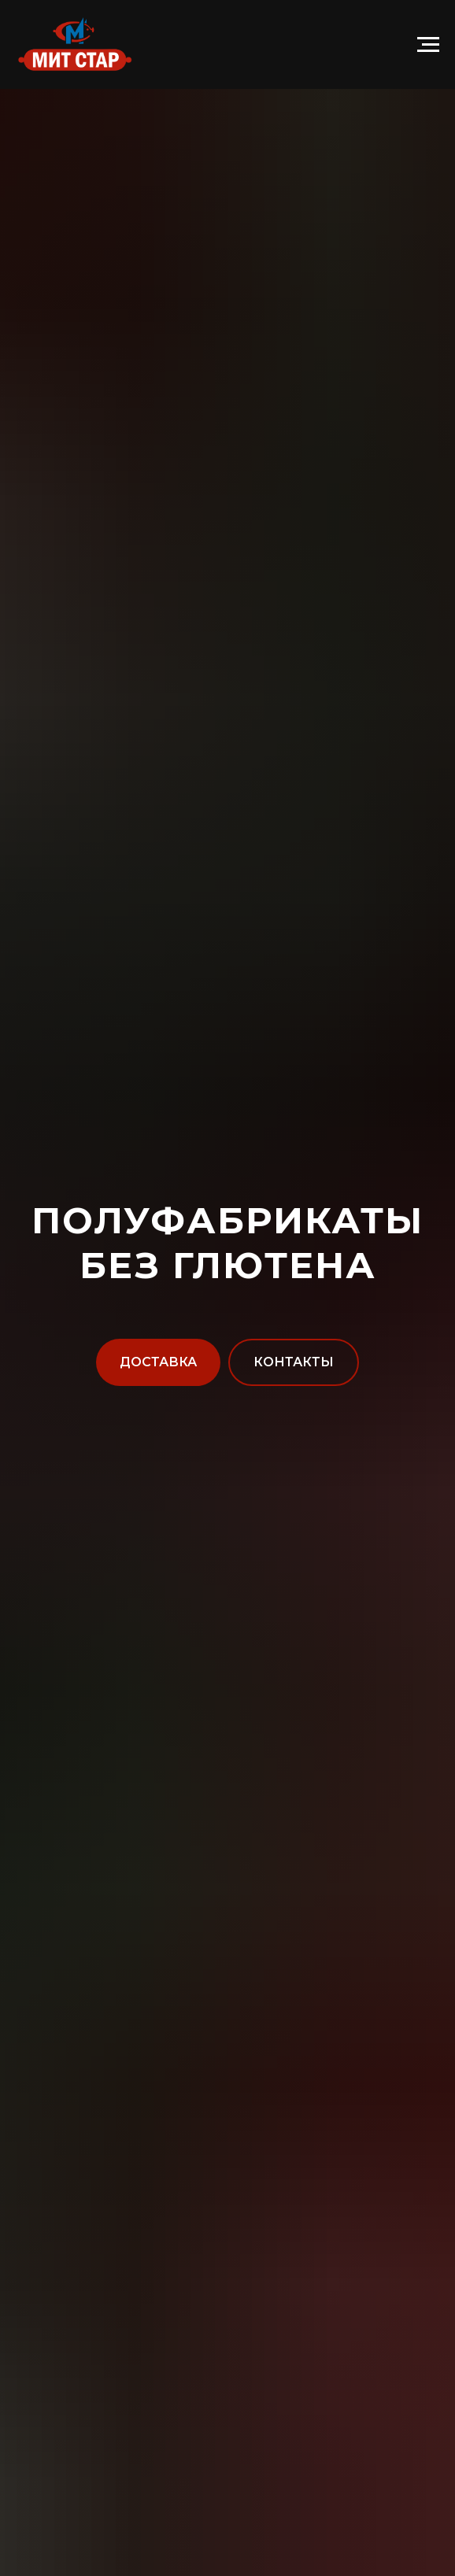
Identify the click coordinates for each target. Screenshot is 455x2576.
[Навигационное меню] (428, 45)
